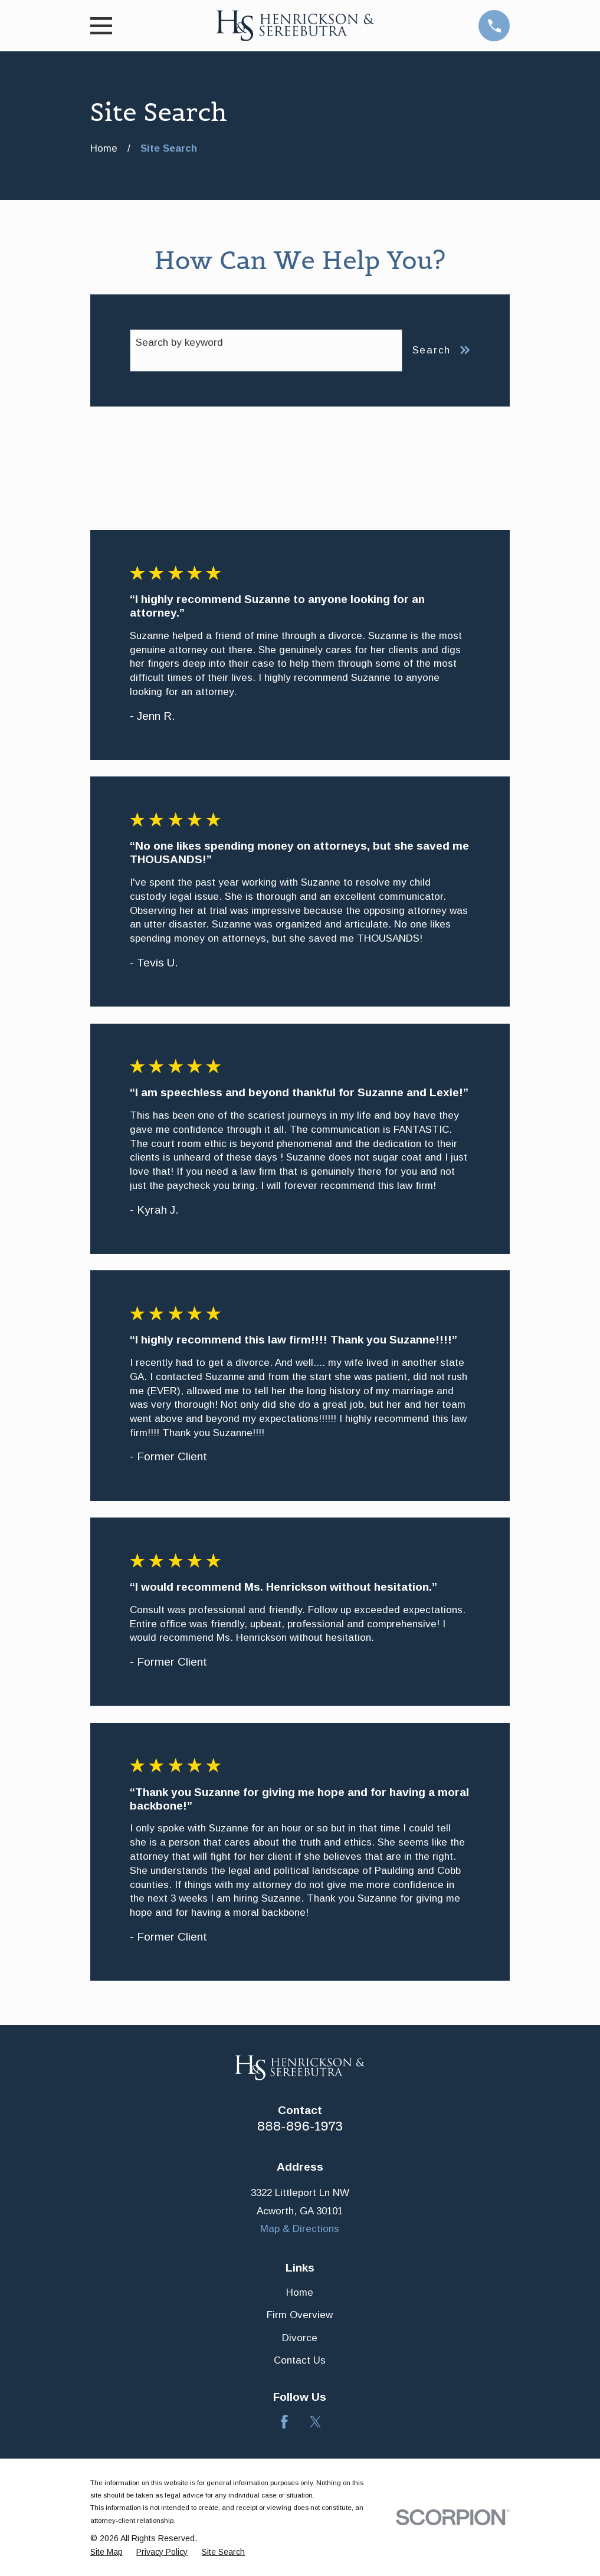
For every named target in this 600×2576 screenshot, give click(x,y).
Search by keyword (179, 342)
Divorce (299, 2338)
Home (299, 2292)
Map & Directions (299, 2228)
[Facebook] (284, 2422)
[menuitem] (106, 2552)
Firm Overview (300, 2315)
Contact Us (300, 2360)
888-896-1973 (300, 2126)
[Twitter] (316, 2422)
